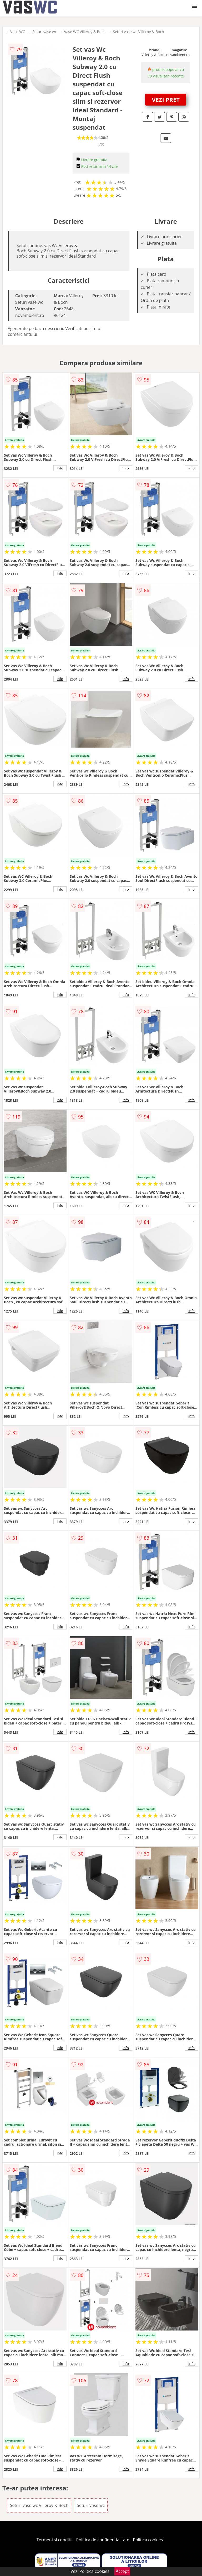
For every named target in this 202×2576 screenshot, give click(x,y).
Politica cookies (148, 2540)
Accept (122, 2571)
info (60, 468)
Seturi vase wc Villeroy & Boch (138, 31)
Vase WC (17, 31)
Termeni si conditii (55, 2540)
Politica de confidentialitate (102, 2540)
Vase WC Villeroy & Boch (84, 31)
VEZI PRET (166, 99)
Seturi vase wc (44, 31)
